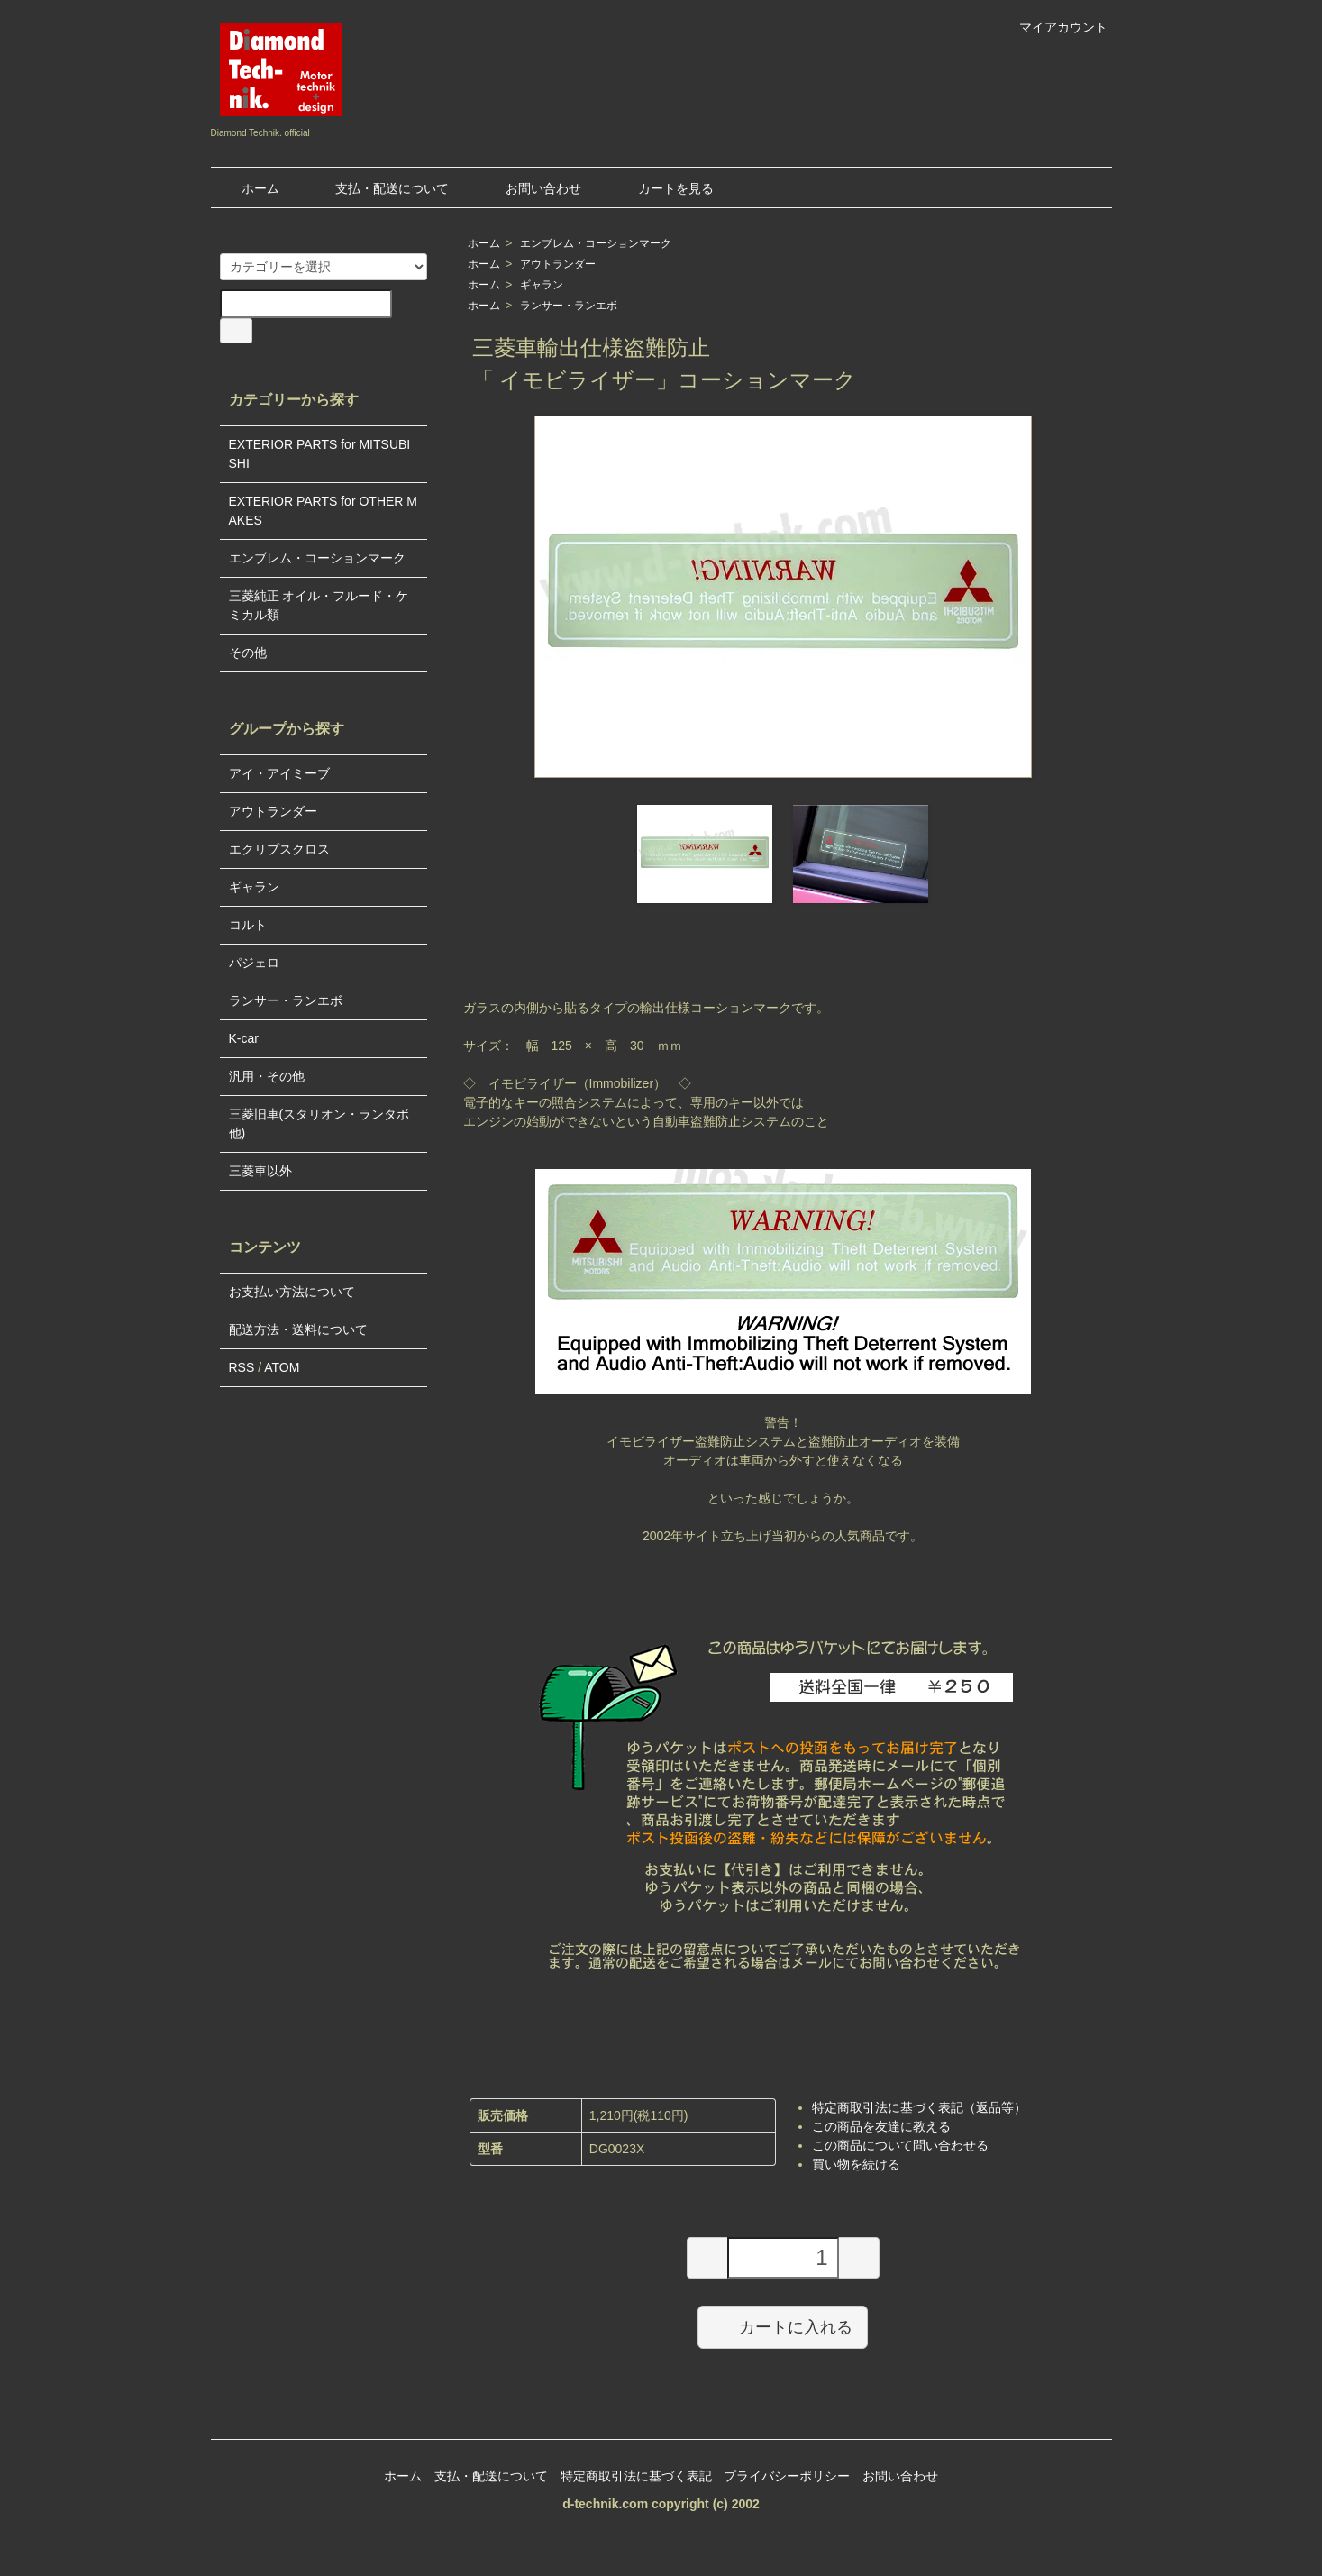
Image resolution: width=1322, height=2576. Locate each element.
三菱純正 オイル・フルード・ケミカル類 (319, 605)
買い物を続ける (856, 2164)
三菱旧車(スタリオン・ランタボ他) (319, 1123)
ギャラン (541, 285)
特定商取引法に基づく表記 (636, 2476)
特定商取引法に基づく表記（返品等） (919, 2107)
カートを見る (663, 188)
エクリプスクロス (279, 849)
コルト (248, 925)
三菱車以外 (260, 1171)
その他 (248, 652)
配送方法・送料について (298, 1329)
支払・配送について (379, 188)
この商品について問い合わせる (900, 2145)
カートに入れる (782, 2326)
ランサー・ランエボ (568, 305)
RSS (242, 1367)
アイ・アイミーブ (279, 773)
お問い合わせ (530, 188)
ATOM (281, 1367)
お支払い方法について (292, 1291)
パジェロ (254, 962)
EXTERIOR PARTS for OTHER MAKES (323, 510)
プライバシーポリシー (787, 2476)
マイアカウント (1054, 27)
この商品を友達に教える (881, 2126)
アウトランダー (558, 264)
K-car (244, 1038)
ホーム (247, 188)
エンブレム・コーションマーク (595, 243)
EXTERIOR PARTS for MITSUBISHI (320, 453)
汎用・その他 (267, 1076)
